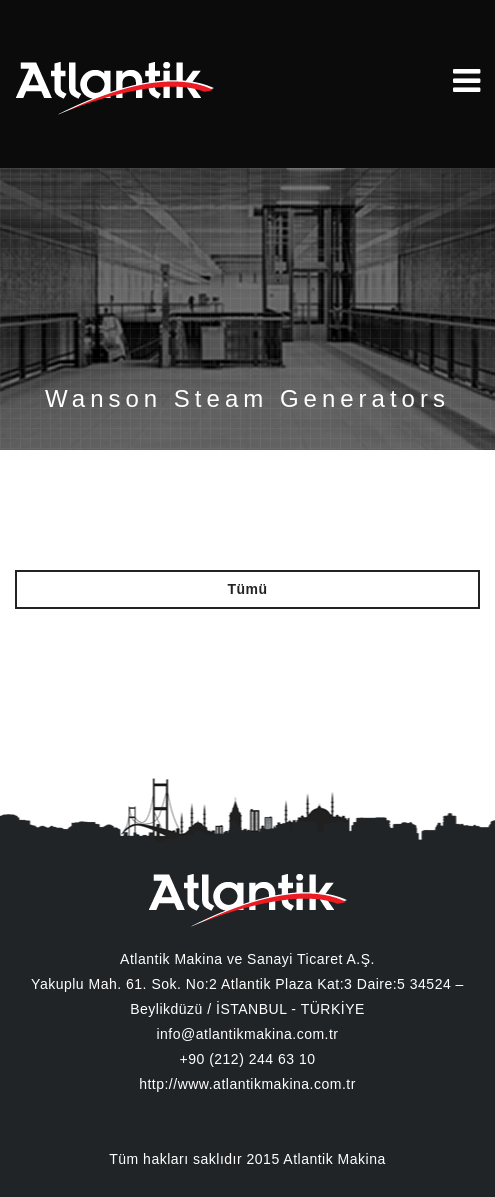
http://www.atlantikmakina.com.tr (247, 1084)
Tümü (247, 589)
